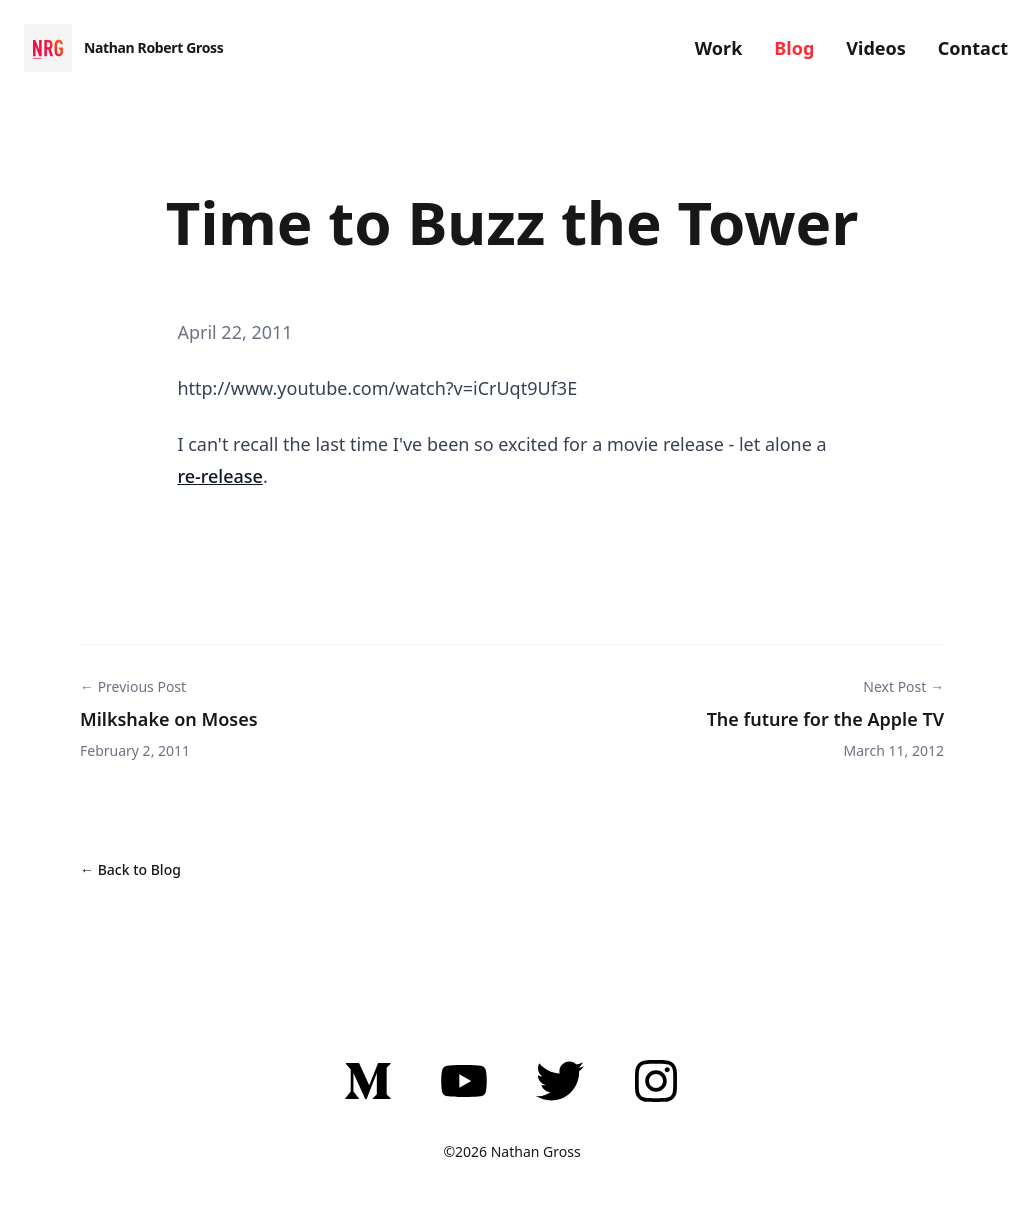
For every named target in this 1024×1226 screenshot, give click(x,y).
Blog (794, 48)
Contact (973, 48)
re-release (220, 476)
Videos (876, 48)
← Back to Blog (130, 869)
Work (719, 48)
